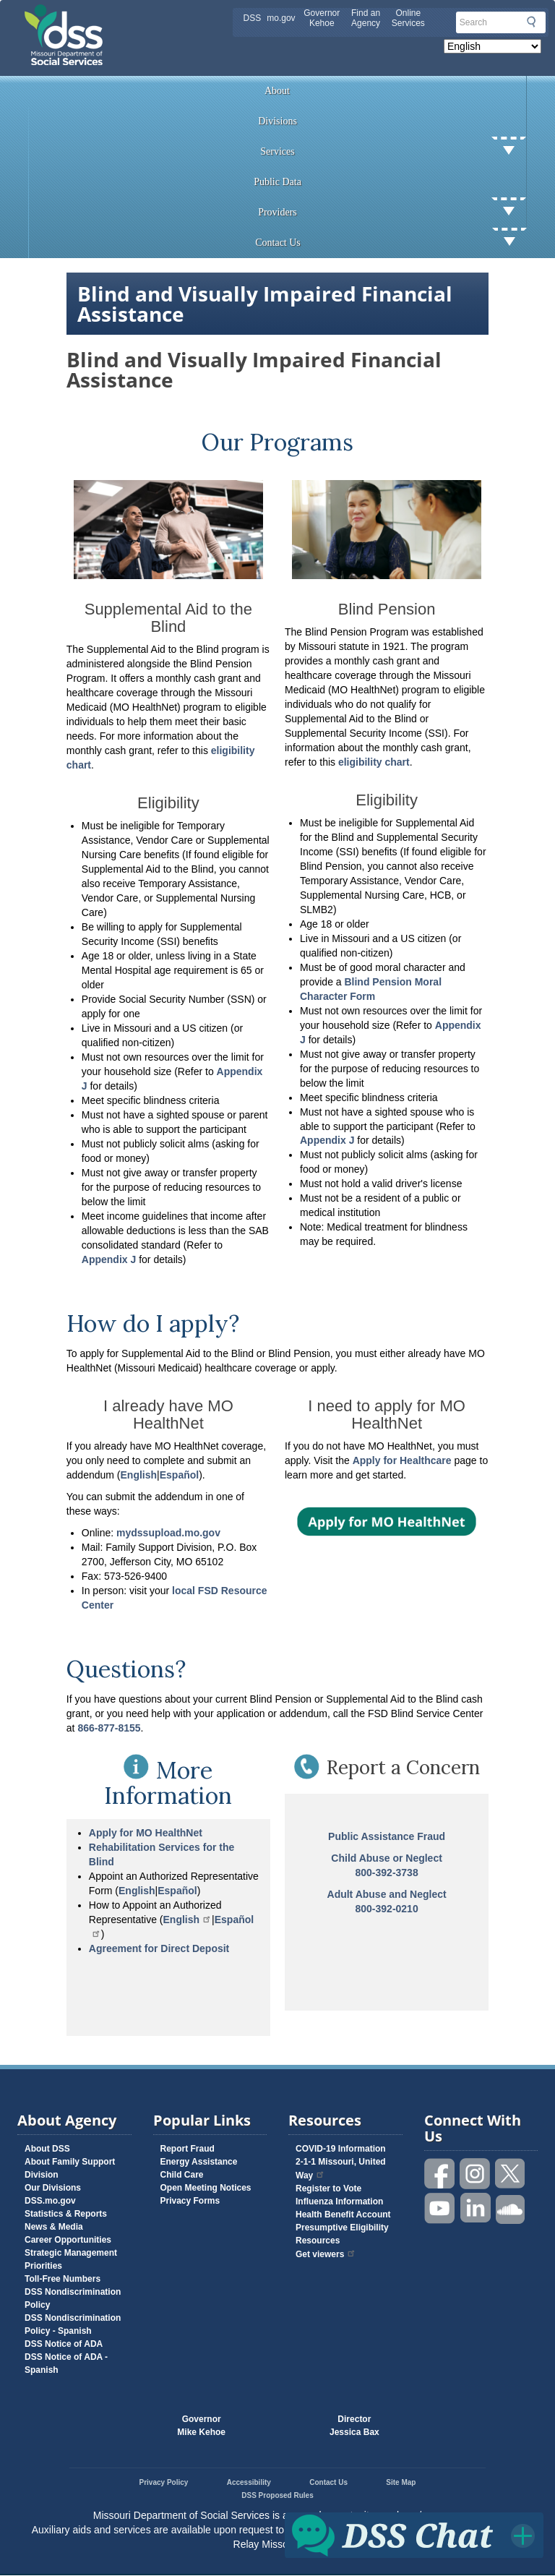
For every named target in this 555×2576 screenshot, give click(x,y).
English (139, 1475)
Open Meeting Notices (205, 2188)
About (277, 90)
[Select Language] (492, 46)
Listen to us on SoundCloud (511, 2208)
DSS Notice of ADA (64, 2344)
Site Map (401, 2482)
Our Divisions (53, 2188)
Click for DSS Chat (414, 2535)
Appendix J (328, 1140)
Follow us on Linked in (475, 2208)
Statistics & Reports (66, 2214)
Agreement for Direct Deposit (159, 1948)
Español (177, 1890)
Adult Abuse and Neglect (387, 1894)
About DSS (47, 2149)
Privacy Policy (164, 2482)
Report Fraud (187, 2149)
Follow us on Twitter (511, 2173)
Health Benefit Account (343, 2214)
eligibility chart (374, 762)
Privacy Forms (190, 2201)
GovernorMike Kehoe (201, 2425)
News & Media (54, 2227)
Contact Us (391, 243)
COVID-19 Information (341, 2149)
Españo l (179, 1475)
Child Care (182, 2175)
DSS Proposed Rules (277, 2495)
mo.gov (281, 18)
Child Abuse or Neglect (386, 1858)
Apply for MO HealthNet (145, 1833)
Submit (531, 21)
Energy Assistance (199, 2162)
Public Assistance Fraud (386, 1836)
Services (393, 152)
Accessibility (249, 2482)
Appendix (106, 1259)
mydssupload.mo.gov (168, 1533)
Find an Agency (365, 18)
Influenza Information (339, 2201)
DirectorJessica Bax (354, 2425)
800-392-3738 (387, 1872)
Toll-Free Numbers (62, 2279)
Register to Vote (328, 2188)
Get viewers (326, 2254)
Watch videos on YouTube (440, 2208)
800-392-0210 (387, 1908)
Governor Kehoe (322, 18)
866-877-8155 (108, 1728)
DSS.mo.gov (50, 2201)
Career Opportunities (68, 2240)
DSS (253, 18)
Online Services (408, 18)
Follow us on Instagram (475, 2173)
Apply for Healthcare (402, 1460)
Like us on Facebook (440, 2173)
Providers (392, 212)
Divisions (277, 121)
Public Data (277, 181)
